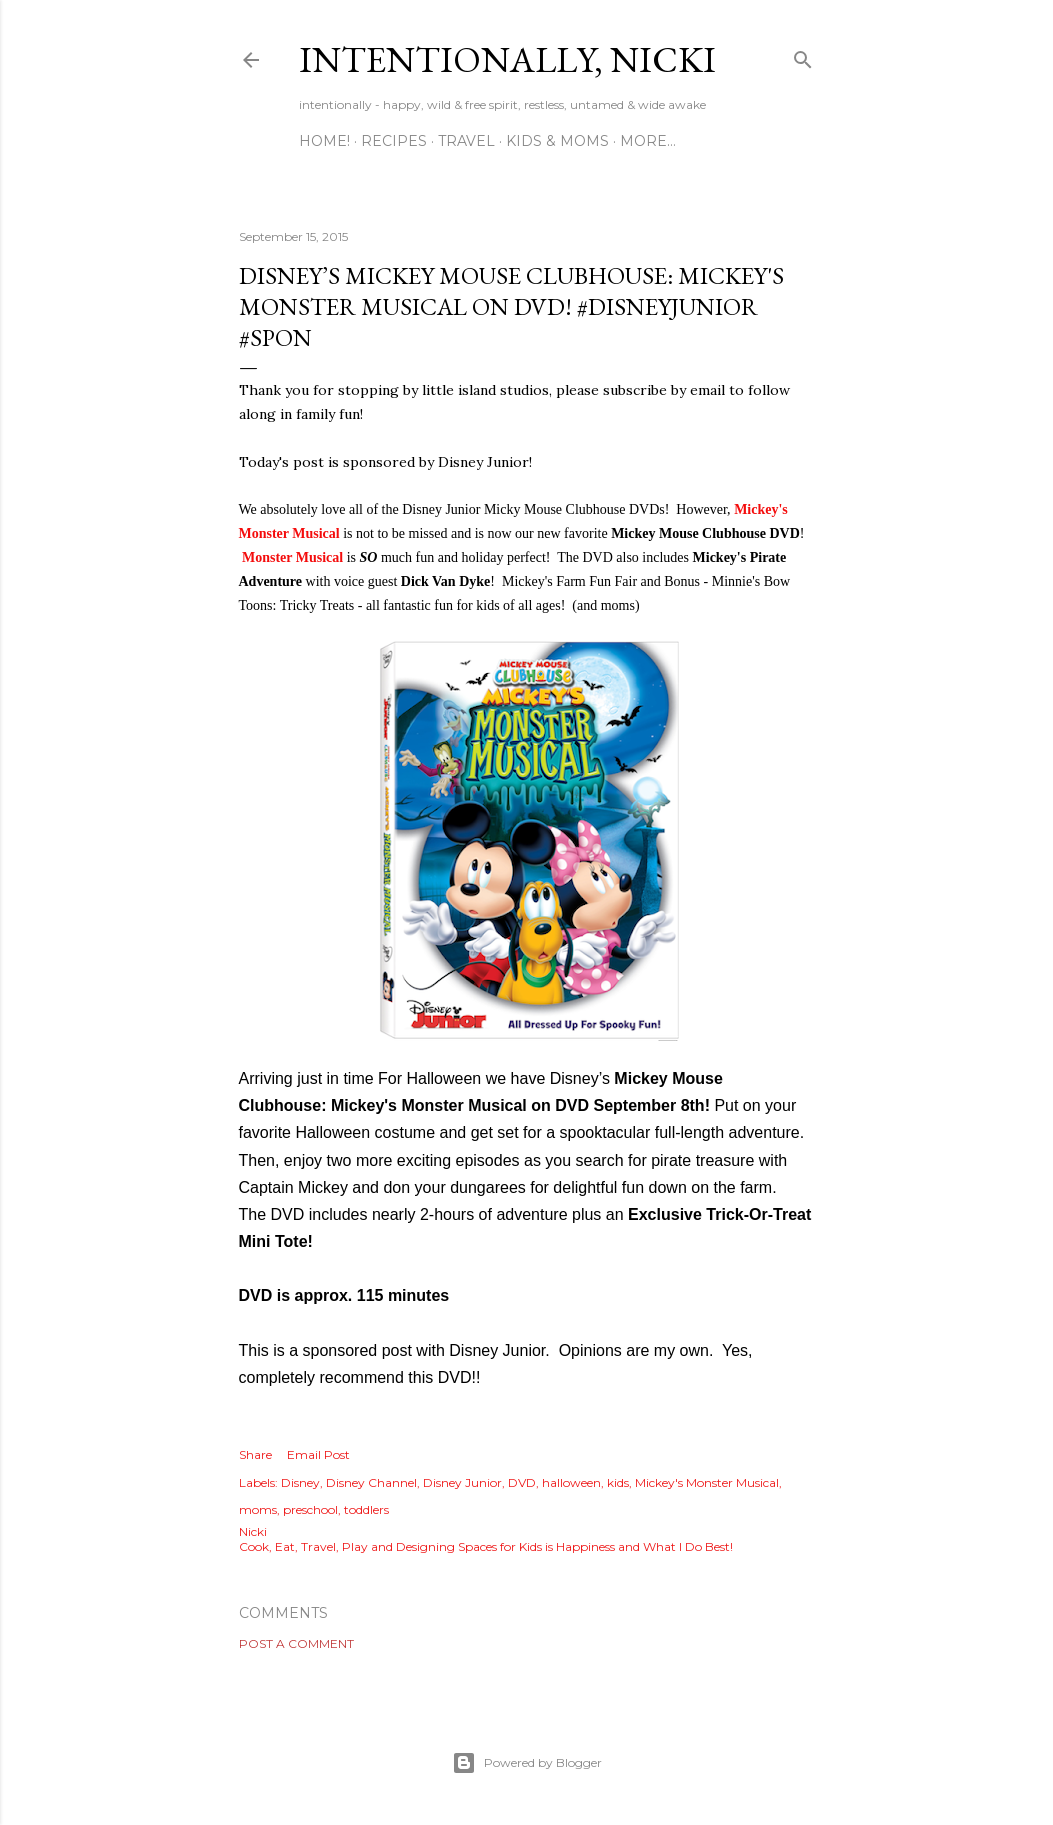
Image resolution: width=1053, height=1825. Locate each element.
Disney (300, 1482)
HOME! (324, 141)
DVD (522, 1482)
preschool (310, 1509)
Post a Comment (296, 1643)
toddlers (366, 1509)
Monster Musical (292, 557)
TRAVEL (466, 141)
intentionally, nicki (507, 59)
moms (258, 1509)
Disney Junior (462, 1482)
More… (648, 141)
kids (618, 1482)
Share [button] (255, 1454)
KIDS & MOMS (557, 141)
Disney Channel (371, 1482)
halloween (571, 1482)
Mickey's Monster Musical (707, 1482)
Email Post (318, 1454)
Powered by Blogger (527, 1763)
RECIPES (394, 141)
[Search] (803, 55)
